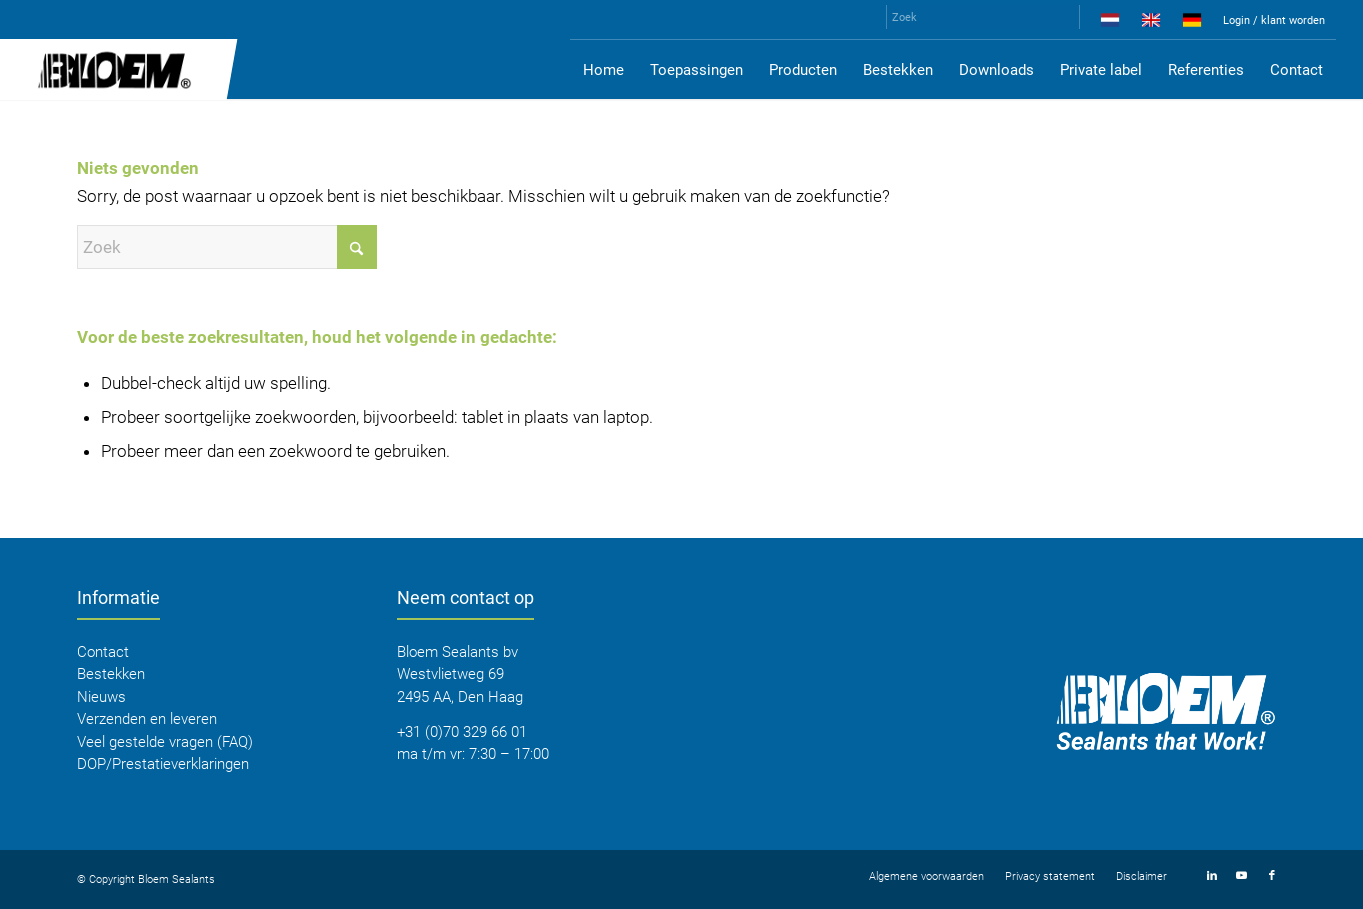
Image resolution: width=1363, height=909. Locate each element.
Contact (103, 652)
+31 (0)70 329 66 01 (462, 732)
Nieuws (101, 697)
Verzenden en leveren (147, 719)
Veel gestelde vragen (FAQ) (165, 742)
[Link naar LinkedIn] (1212, 876)
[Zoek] (983, 17)
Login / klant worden (1274, 20)
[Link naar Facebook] (1272, 876)
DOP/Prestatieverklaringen (163, 764)
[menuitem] (1110, 24)
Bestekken (111, 674)
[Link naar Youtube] (1242, 876)
